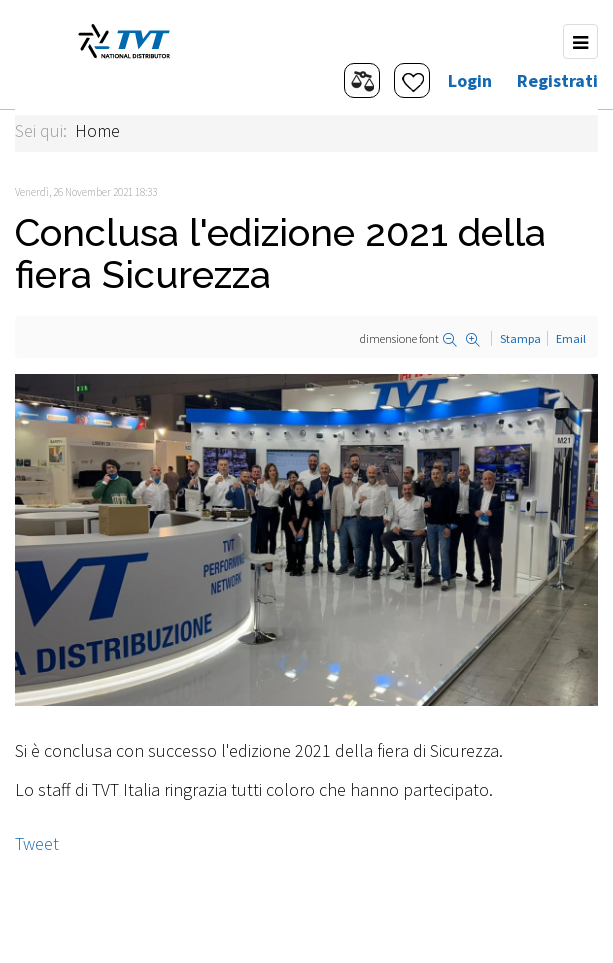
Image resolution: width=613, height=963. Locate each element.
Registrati (557, 80)
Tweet (37, 843)
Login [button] (470, 80)
